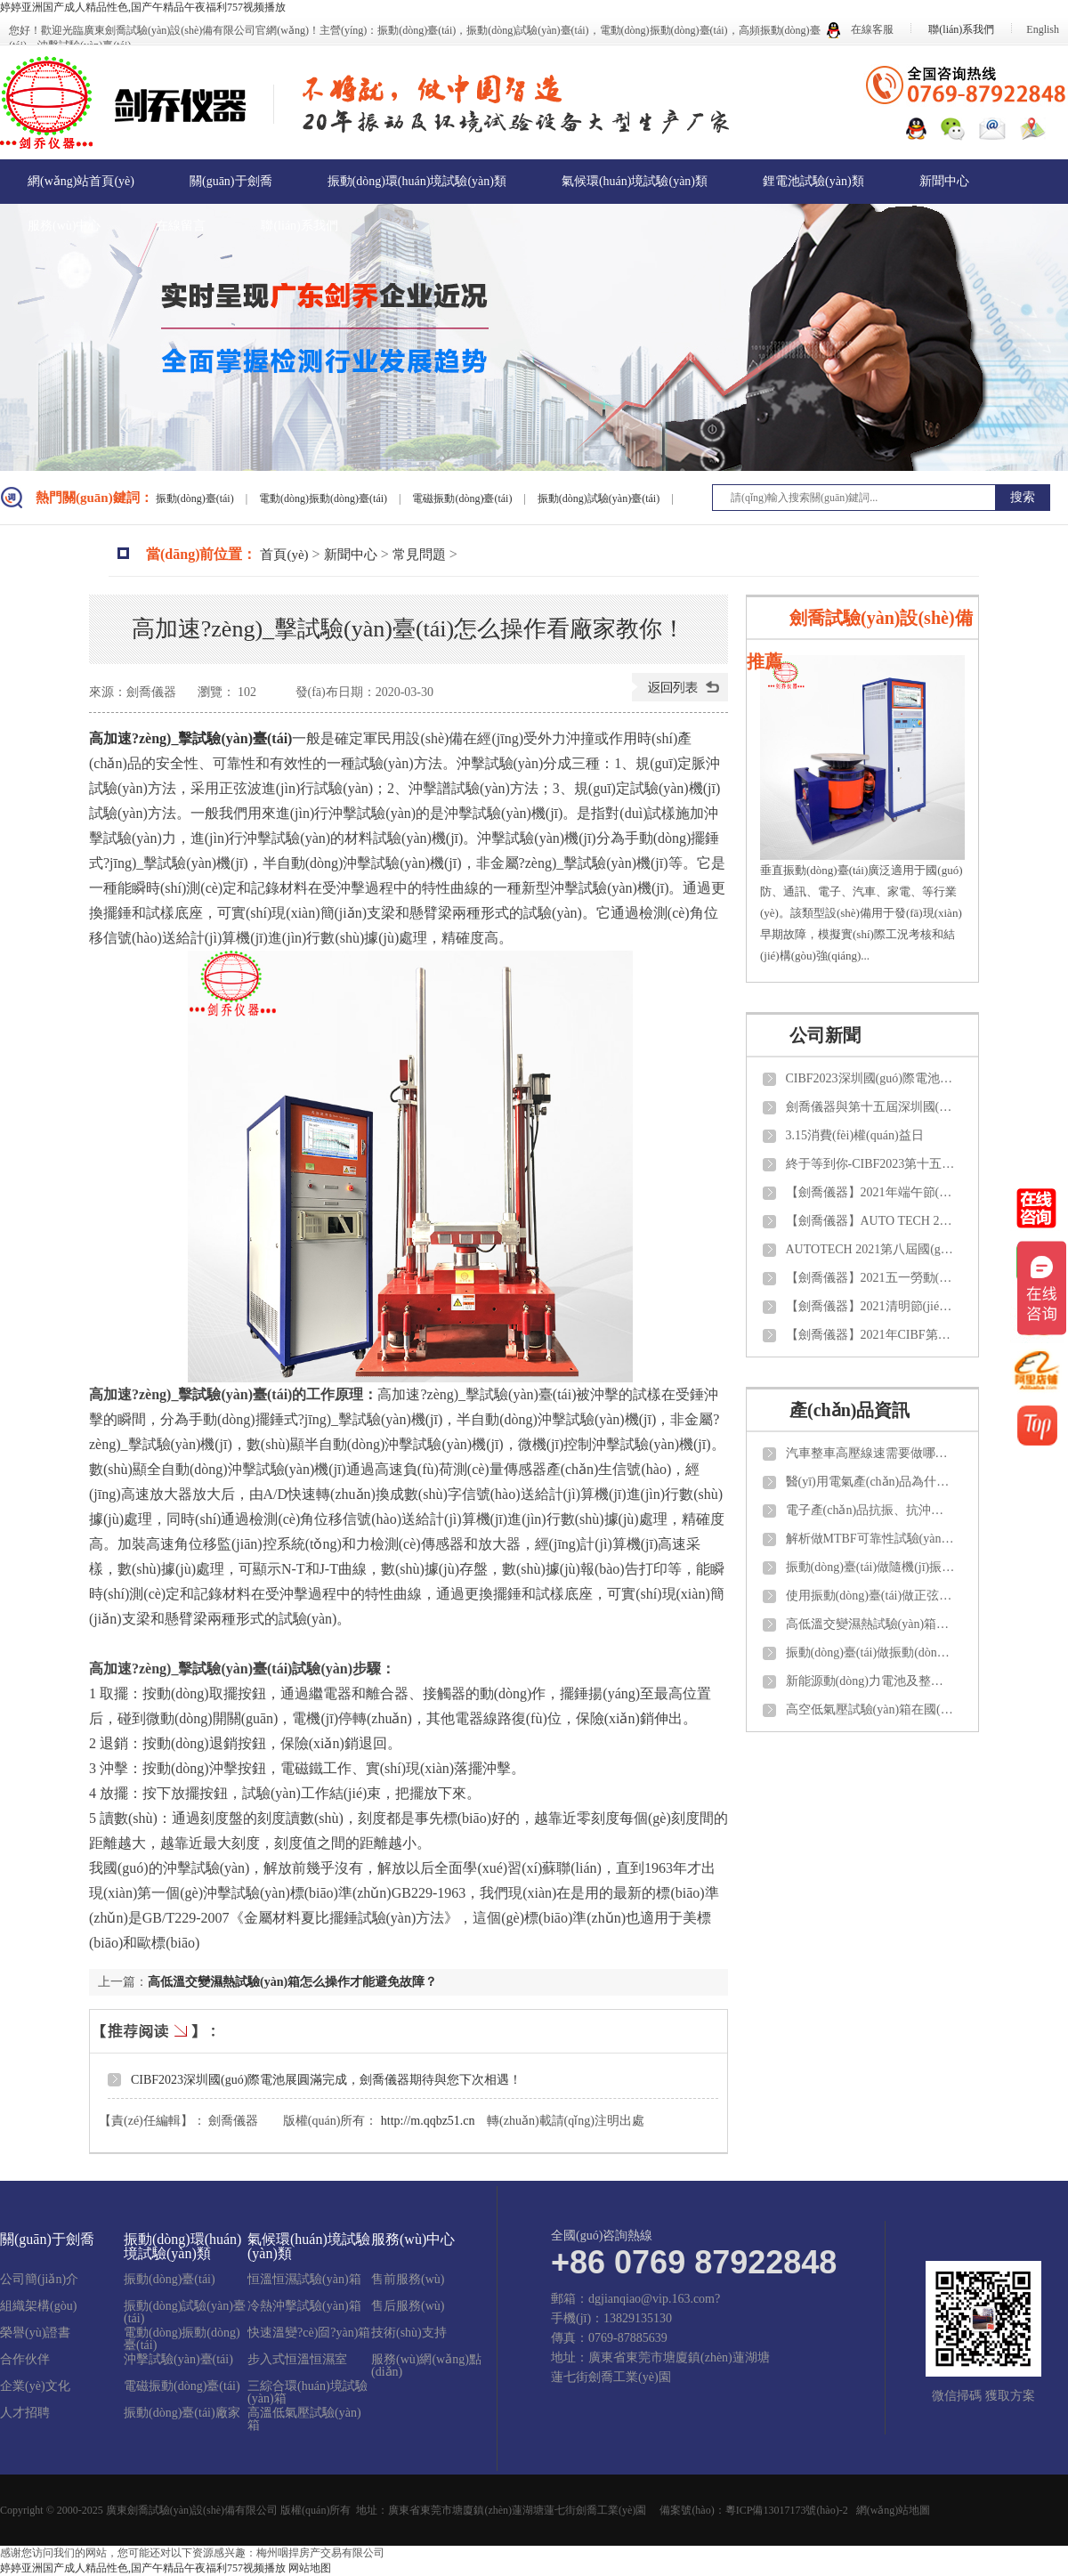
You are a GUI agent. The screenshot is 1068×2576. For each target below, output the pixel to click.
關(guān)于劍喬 (231, 181)
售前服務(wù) (407, 2279)
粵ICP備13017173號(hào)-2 (786, 2510)
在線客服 (860, 29)
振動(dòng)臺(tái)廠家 (182, 2413)
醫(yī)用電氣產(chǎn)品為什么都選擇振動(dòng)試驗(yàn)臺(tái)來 (870, 1481)
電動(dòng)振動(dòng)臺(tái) (324, 498)
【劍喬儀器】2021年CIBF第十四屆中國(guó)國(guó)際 (870, 1334)
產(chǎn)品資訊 (849, 1410)
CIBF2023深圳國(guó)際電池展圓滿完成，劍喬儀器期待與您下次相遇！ (326, 2079)
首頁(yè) (284, 554)
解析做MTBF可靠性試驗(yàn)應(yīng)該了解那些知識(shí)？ (870, 1538)
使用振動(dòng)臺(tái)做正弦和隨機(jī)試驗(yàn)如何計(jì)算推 (870, 1595)
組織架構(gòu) (38, 2306)
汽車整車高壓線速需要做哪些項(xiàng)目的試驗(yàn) (870, 1453)
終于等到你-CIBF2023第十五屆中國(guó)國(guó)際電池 (870, 1164)
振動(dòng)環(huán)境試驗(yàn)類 (417, 181)
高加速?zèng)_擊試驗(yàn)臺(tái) (190, 738)
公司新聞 (825, 1035)
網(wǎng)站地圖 (893, 2510)
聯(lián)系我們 (961, 29)
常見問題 (419, 554)
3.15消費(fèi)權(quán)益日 (855, 1135)
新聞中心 (944, 181)
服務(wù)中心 (64, 225)
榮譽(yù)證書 (35, 2333)
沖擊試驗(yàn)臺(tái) (178, 2359)
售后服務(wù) (407, 2306)
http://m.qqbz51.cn (428, 2120)
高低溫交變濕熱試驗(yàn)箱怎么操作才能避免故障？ (292, 1982)
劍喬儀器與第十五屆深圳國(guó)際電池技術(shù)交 (870, 1107)
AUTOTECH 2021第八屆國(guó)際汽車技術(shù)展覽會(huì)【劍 (870, 1249)
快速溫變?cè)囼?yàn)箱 (308, 2333)
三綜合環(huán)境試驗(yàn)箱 (307, 2392)
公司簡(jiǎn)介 (39, 2279)
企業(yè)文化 (35, 2386)
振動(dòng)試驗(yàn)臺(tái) (600, 498)
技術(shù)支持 (409, 2333)
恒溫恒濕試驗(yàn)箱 (304, 2279)
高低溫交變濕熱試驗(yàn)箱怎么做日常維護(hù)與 (870, 1624)
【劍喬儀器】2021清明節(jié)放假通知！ (870, 1306)
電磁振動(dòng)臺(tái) (463, 498)
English (1042, 29)
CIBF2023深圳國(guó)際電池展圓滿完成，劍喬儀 (870, 1078)
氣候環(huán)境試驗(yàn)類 (635, 181)
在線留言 (181, 225)
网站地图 (309, 2568)
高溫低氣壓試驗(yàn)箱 (304, 2419)
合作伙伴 (25, 2359)
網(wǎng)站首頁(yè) (81, 181)
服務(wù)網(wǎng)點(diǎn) (426, 2365)
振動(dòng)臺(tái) (196, 498)
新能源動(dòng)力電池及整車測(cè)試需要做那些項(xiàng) (870, 1681)
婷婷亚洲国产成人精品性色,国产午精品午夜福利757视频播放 (143, 7)
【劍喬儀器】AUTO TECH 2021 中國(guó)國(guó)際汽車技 (870, 1220)
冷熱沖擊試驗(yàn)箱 (304, 2306)
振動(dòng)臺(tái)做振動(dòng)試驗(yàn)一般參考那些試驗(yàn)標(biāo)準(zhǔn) (870, 1652)
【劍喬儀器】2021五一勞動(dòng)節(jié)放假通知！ (870, 1277)
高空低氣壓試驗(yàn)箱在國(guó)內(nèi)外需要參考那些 (870, 1709)
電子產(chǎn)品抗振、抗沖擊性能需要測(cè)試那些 (870, 1510)
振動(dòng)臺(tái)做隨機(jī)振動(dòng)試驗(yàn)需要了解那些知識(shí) (870, 1567)
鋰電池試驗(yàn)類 (813, 181)
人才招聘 (25, 2413)
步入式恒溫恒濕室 (297, 2359)
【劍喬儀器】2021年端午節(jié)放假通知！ (870, 1192)
